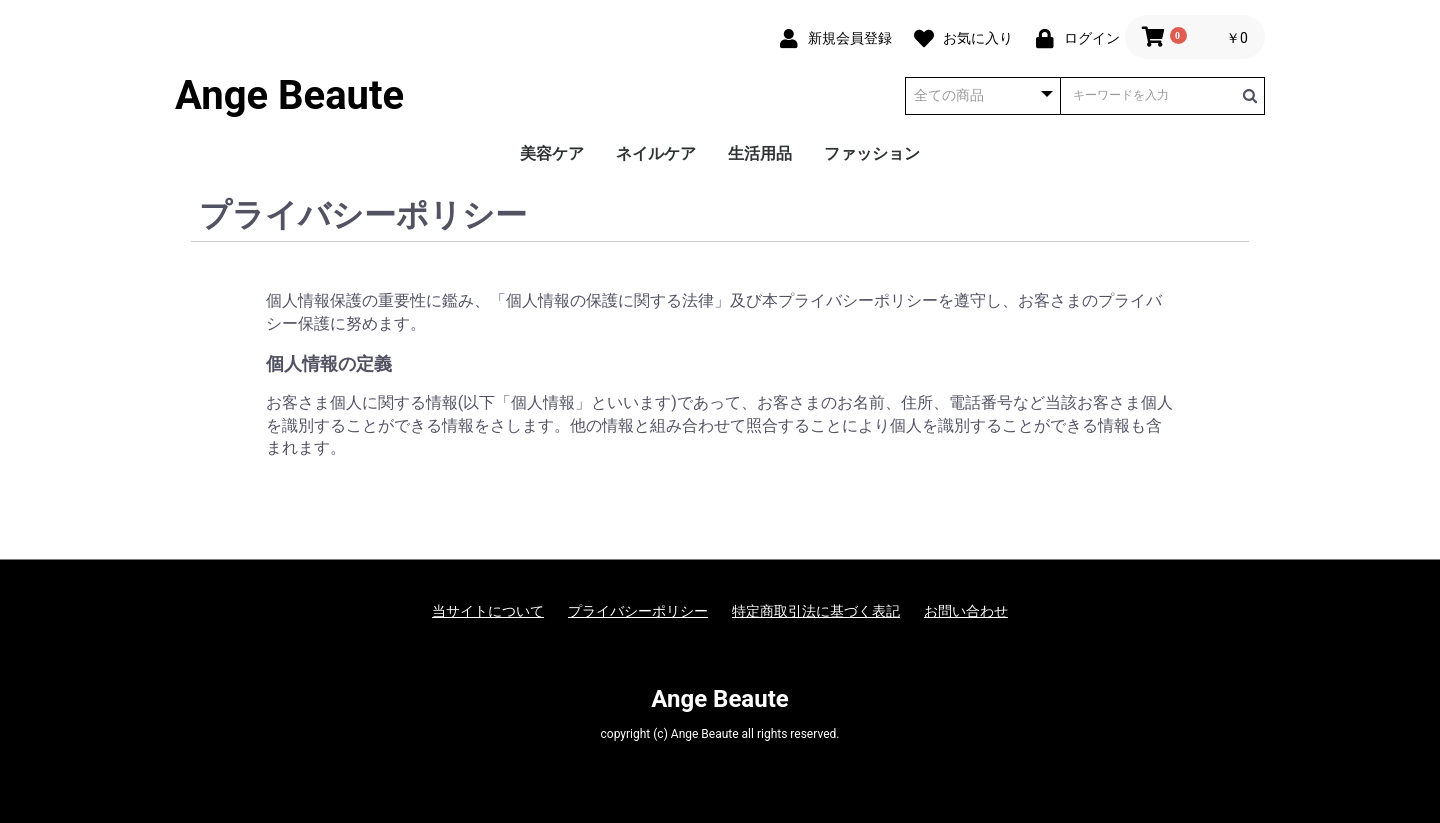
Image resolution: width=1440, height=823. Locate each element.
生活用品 (760, 153)
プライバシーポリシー (638, 611)
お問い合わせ (966, 611)
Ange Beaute (289, 96)
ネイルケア (656, 153)
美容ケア (552, 153)
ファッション (872, 153)
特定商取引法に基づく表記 (816, 611)
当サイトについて (488, 611)
